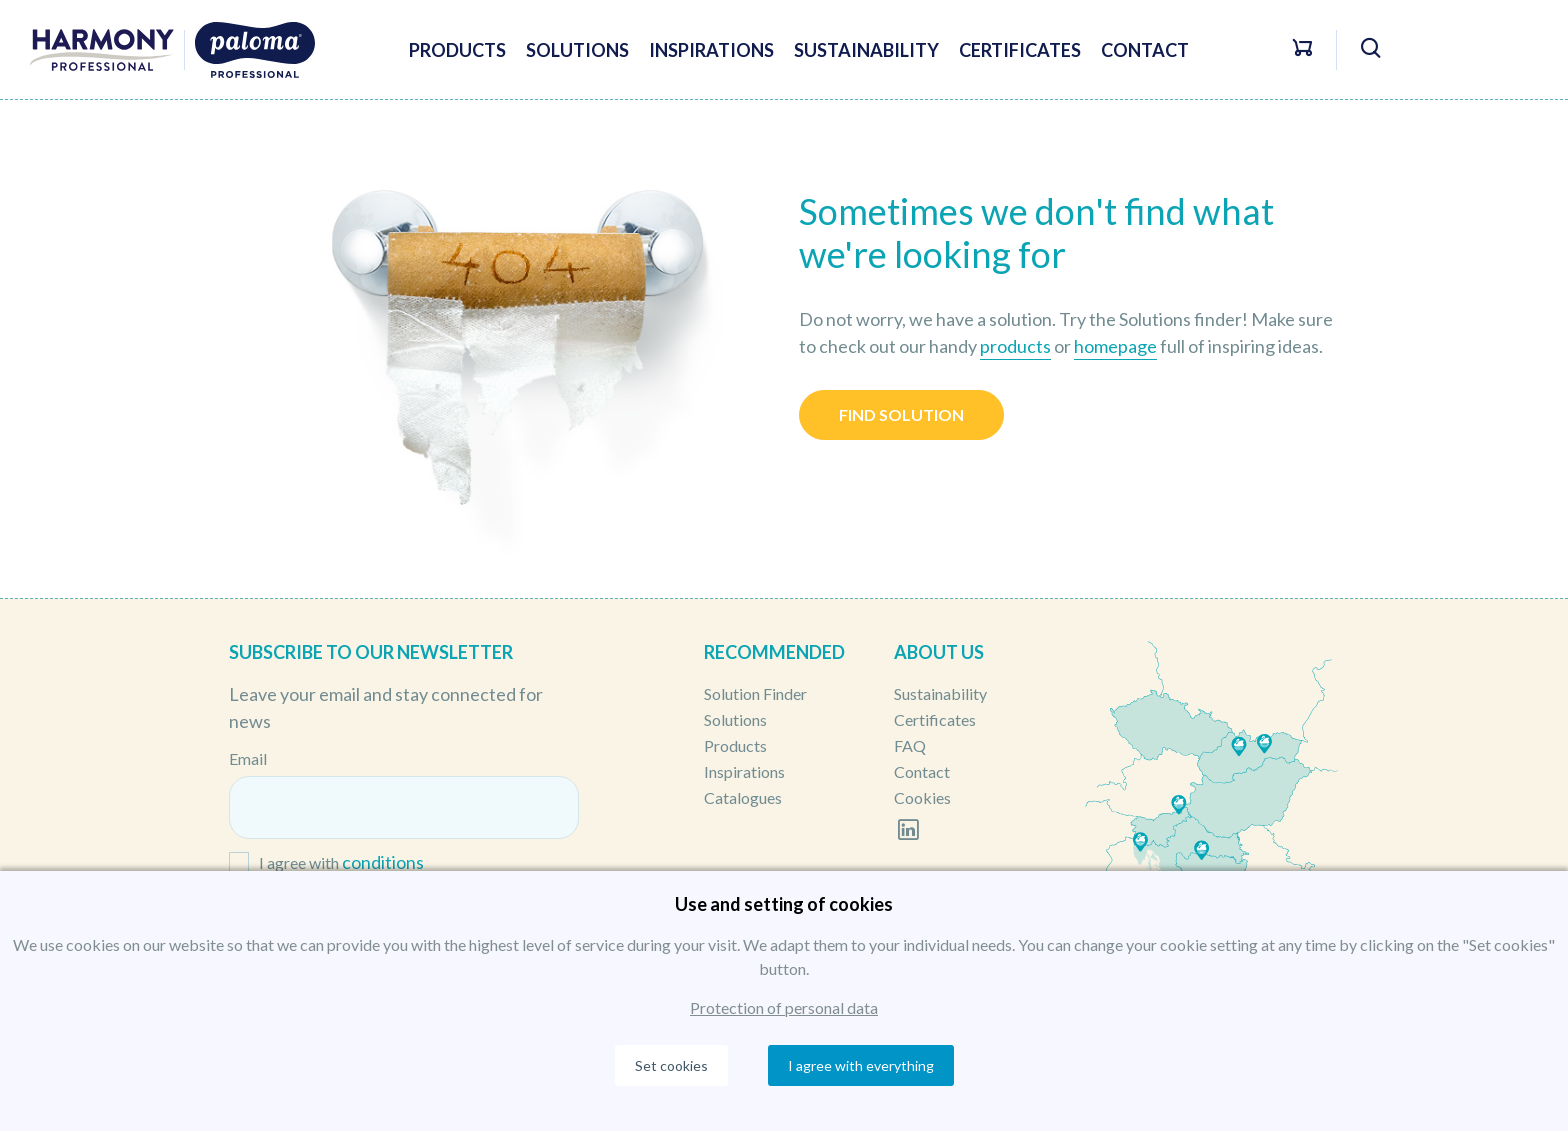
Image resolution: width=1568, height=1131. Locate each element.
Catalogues (743, 797)
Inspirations (711, 50)
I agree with (341, 863)
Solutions (577, 50)
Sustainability (866, 50)
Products (457, 50)
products (1015, 346)
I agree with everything (861, 1065)
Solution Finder (755, 693)
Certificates (1020, 50)
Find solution (901, 414)
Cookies (922, 797)
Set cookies (671, 1065)
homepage (1115, 346)
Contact (1145, 50)
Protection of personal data (784, 1007)
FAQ (910, 745)
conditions (383, 862)
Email (248, 758)
